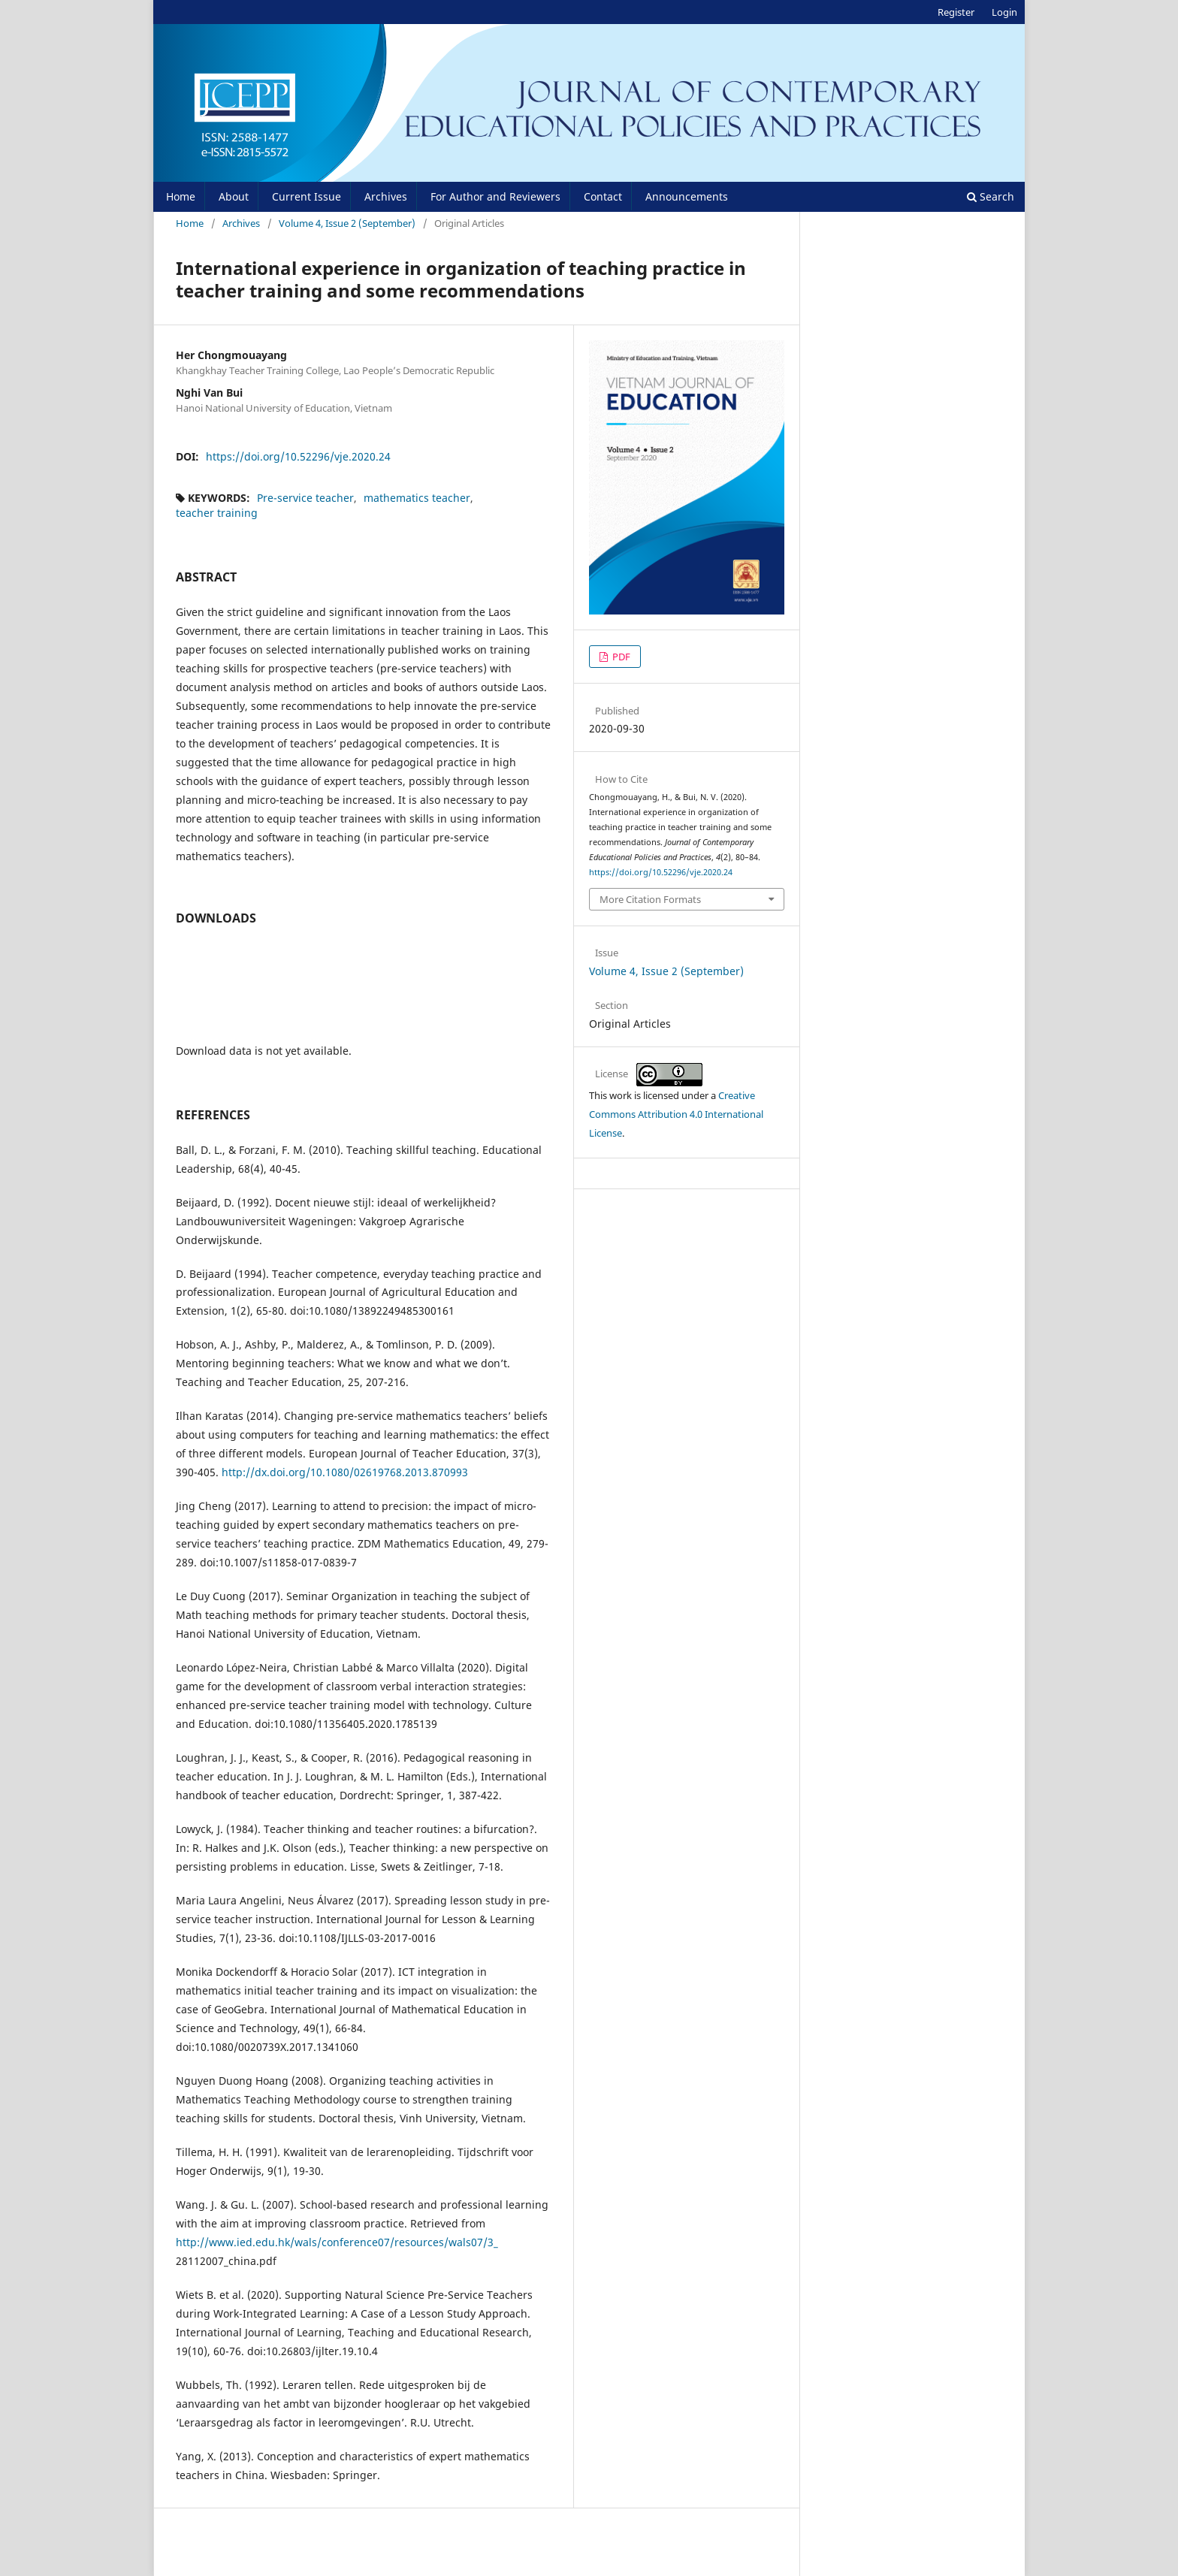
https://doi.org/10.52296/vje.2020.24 (298, 456)
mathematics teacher (417, 498)
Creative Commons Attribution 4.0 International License (676, 1114)
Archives (385, 196)
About (234, 196)
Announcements (686, 196)
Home (180, 196)
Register (956, 12)
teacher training (217, 513)
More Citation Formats (650, 899)
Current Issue (306, 196)
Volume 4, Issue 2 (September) (347, 223)
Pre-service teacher (305, 498)
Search (990, 196)
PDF (620, 656)
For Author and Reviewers (495, 196)
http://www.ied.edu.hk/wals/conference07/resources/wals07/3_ (337, 2242)
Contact (603, 196)
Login (1004, 12)
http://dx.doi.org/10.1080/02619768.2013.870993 (345, 1472)
